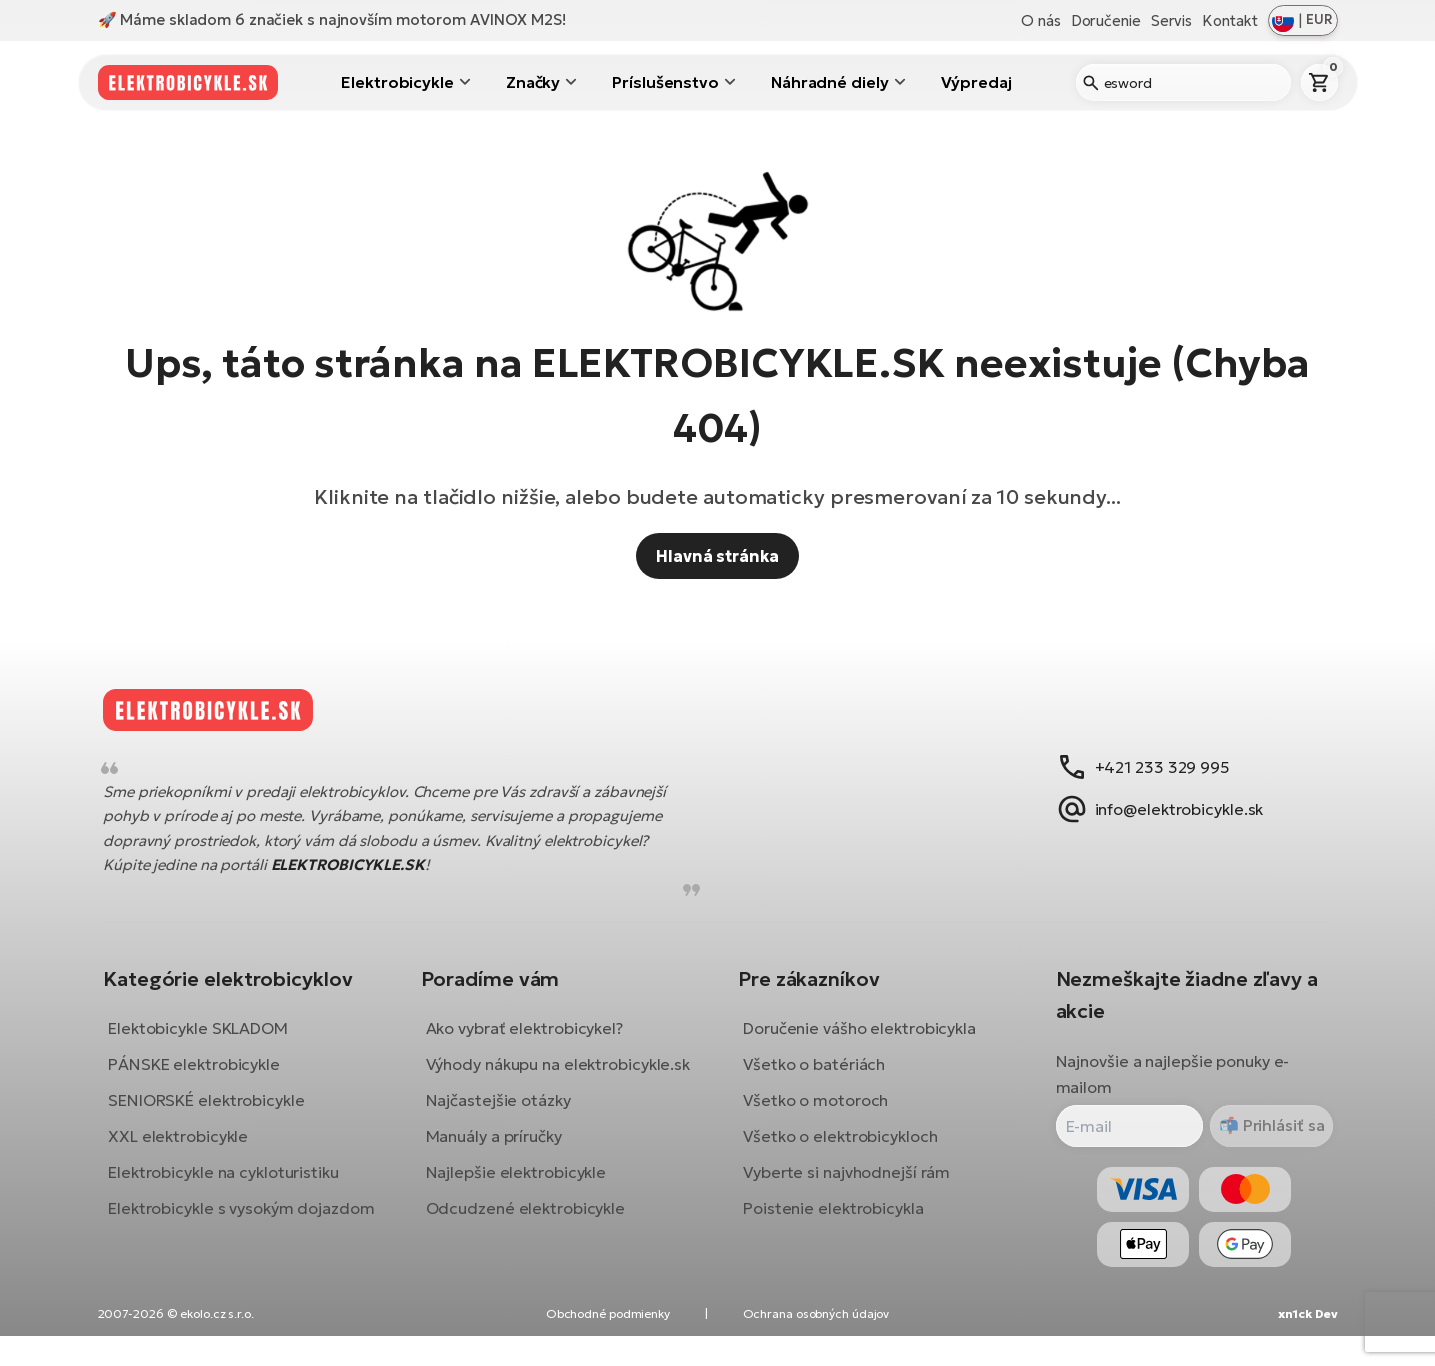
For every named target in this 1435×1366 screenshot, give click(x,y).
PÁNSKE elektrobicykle (209, 1079)
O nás (1041, 20)
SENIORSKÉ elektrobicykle (221, 1115)
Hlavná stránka (717, 556)
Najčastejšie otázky (505, 1141)
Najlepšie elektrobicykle (523, 1213)
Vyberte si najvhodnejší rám (846, 1187)
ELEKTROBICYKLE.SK (362, 880)
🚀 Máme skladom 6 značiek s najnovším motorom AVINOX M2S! (332, 19)
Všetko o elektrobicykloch (840, 1151)
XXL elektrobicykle (193, 1151)
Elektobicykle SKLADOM (213, 1043)
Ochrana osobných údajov (816, 1343)
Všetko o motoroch (815, 1115)
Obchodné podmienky (608, 1343)
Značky (533, 82)
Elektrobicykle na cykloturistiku (238, 1187)
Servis (1171, 20)
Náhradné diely (830, 82)
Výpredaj (976, 82)
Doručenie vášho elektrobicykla (859, 1043)
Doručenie (1106, 20)
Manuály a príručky (501, 1177)
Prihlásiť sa (1266, 1140)
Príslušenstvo (665, 82)
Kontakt (1229, 20)
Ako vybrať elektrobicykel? (531, 1043)
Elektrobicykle (397, 82)
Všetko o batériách (814, 1079)
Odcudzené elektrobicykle (533, 1249)
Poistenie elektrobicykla (833, 1223)
